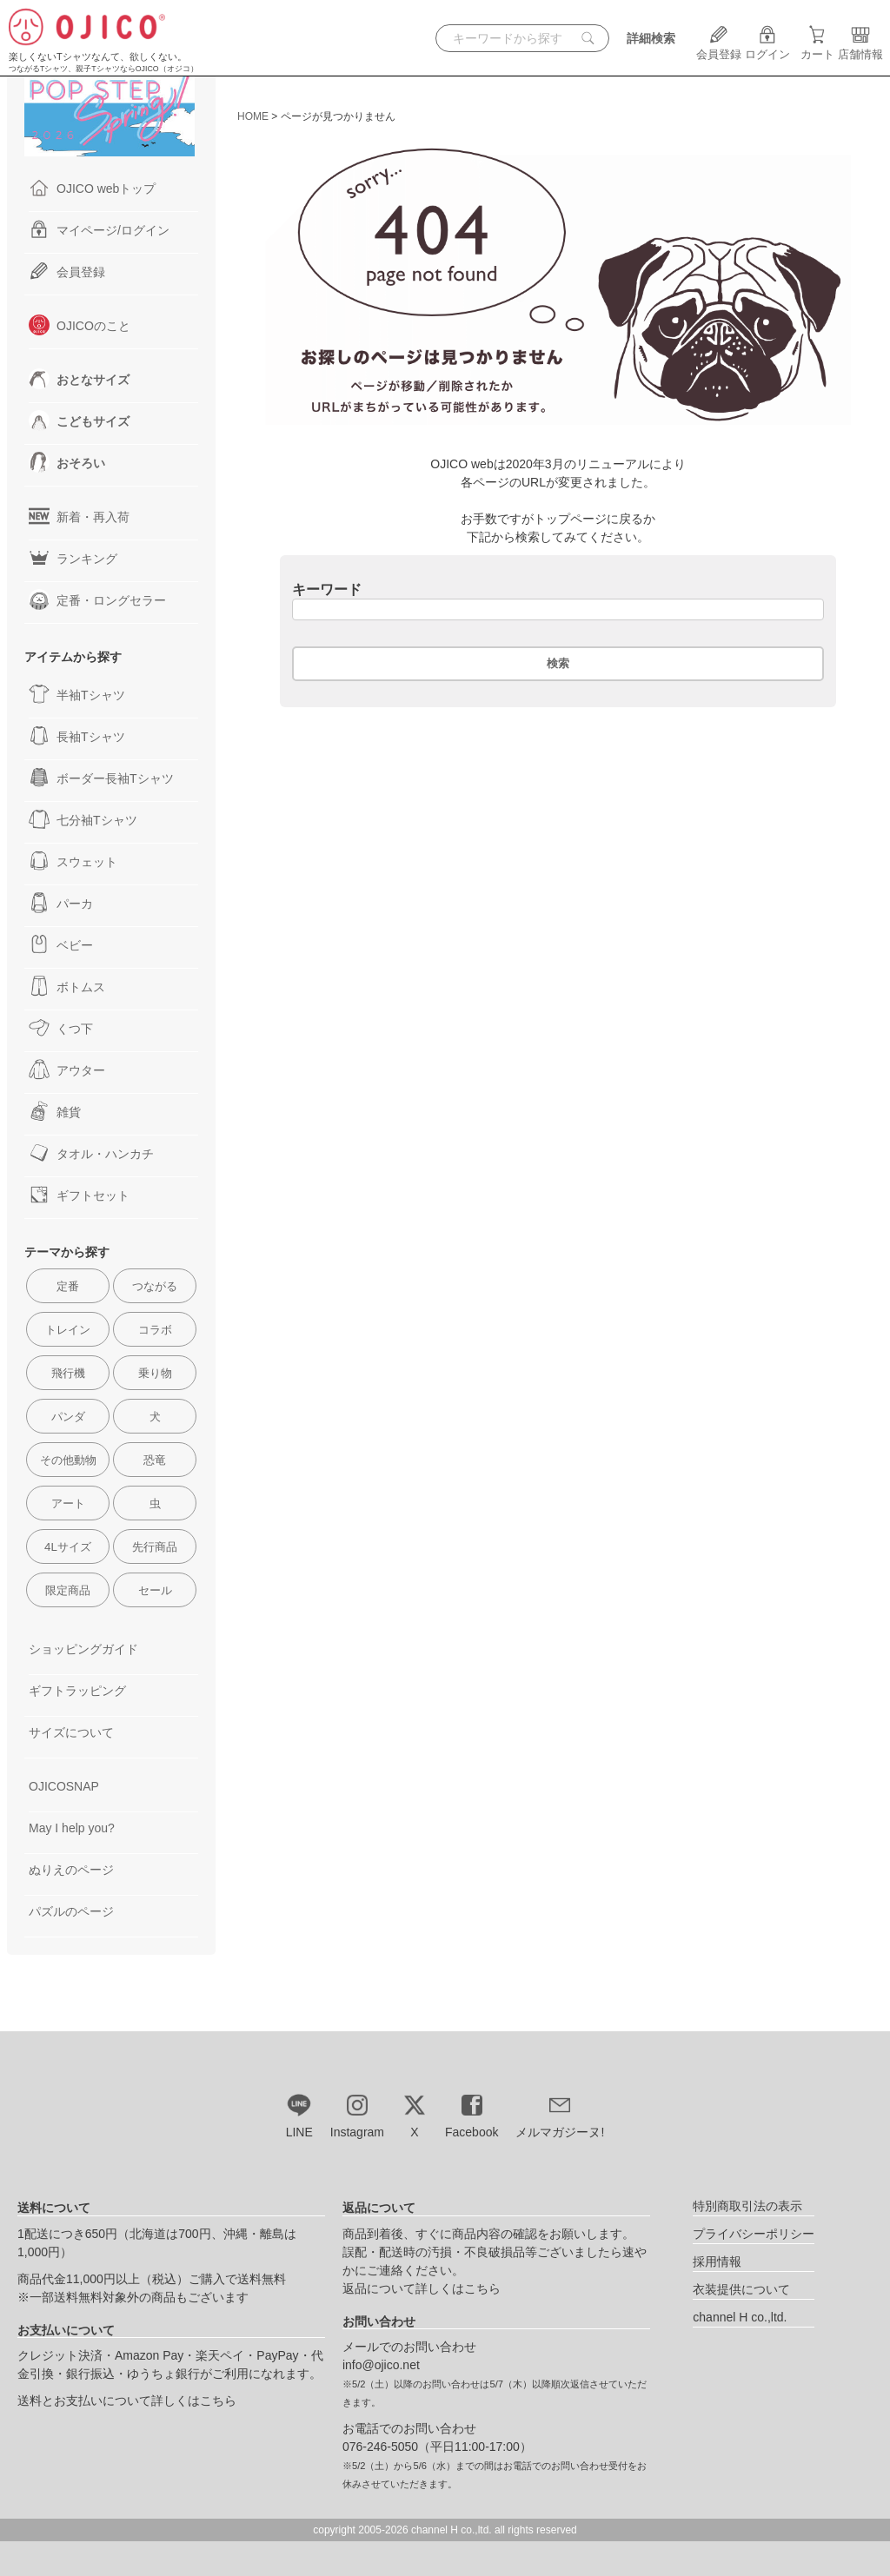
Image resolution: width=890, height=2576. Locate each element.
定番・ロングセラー (97, 599)
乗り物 (155, 1373)
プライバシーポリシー (753, 2234)
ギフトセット (79, 1194)
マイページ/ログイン (99, 229)
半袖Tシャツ (77, 694)
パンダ (68, 1416)
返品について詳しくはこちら (421, 2288)
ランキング (73, 557)
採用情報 (717, 2261)
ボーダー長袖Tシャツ (101, 777)
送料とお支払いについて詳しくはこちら (126, 2400)
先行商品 (154, 1546)
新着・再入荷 (79, 516)
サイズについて (71, 1732)
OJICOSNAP (64, 1786)
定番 (67, 1286)
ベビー (61, 944)
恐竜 (154, 1460)
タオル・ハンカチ (91, 1152)
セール (155, 1590)
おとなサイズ (79, 378)
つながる (154, 1286)
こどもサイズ (79, 420)
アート (68, 1503)
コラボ (155, 1329)
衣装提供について (741, 2289)
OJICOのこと (79, 325)
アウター (67, 1069)
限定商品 (67, 1590)
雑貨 (55, 1111)
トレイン (67, 1329)
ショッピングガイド (83, 1649)
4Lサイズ (67, 1546)
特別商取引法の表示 (747, 2206)
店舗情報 (860, 48)
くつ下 (61, 1027)
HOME (253, 116)
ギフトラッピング (77, 1691)
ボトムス (67, 986)
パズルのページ (71, 1911)
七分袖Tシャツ (83, 819)
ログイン (767, 48)
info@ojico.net (381, 2365)
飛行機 (68, 1373)
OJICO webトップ (92, 187)
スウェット (73, 861)
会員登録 (718, 48)
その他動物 (68, 1460)
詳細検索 (651, 38)
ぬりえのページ (71, 1870)
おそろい (67, 462)
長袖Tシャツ (77, 735)
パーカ (61, 902)
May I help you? (72, 1828)
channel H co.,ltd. (740, 2317)
